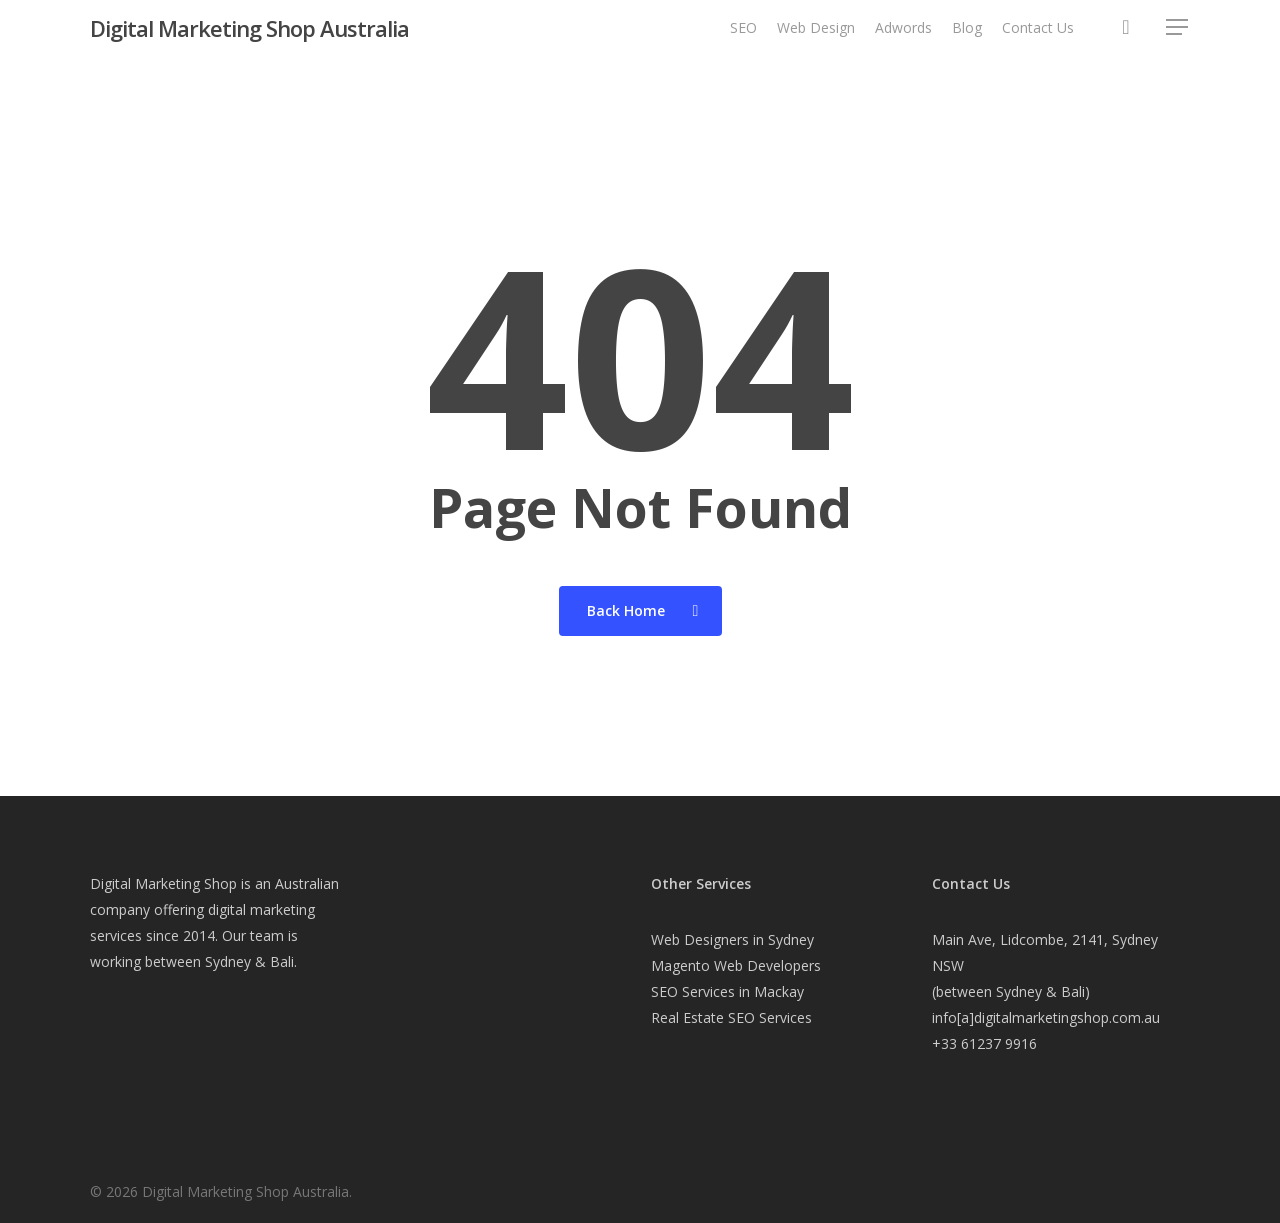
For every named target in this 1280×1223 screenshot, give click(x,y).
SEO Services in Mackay (727, 991)
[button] (1178, 39)
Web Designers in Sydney (732, 939)
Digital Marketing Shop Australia (249, 39)
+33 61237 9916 (984, 1043)
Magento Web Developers (736, 965)
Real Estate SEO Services (731, 1017)
